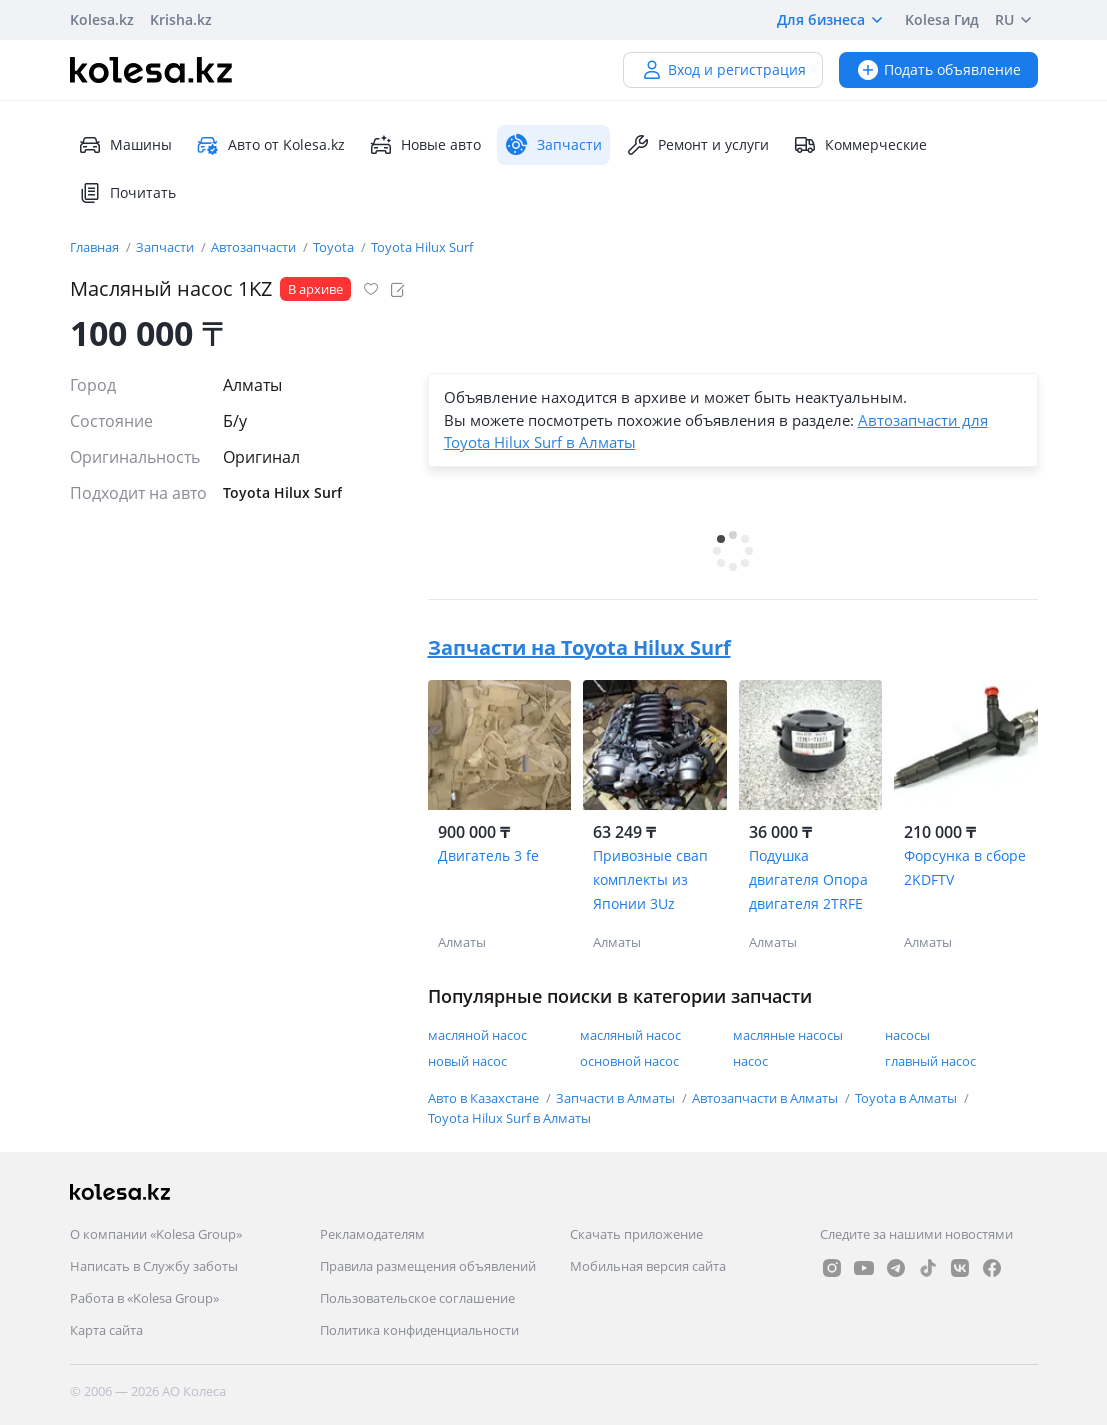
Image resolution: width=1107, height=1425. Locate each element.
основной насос (629, 1061)
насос (750, 1061)
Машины (125, 145)
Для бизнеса (833, 20)
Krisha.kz (181, 19)
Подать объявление (938, 69)
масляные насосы (788, 1035)
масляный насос (630, 1035)
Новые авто (425, 145)
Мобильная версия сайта (648, 1266)
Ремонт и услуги (697, 145)
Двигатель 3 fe (488, 855)
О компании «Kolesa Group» (156, 1234)
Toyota (335, 247)
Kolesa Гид (942, 19)
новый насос (467, 1061)
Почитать (127, 193)
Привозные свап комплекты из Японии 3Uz (650, 879)
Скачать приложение (636, 1234)
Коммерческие (860, 145)
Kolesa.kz (102, 19)
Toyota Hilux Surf (422, 247)
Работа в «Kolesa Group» (144, 1298)
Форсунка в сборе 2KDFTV (965, 867)
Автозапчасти (255, 247)
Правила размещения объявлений (428, 1266)
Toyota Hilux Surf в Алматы (509, 1118)
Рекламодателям (372, 1234)
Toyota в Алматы (907, 1098)
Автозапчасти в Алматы (766, 1098)
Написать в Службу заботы (154, 1266)
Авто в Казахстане (485, 1098)
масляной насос (477, 1035)
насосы (907, 1035)
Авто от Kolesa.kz (270, 145)
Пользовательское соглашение (417, 1298)
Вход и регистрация (723, 69)
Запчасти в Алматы (617, 1098)
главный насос (930, 1061)
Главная (96, 247)
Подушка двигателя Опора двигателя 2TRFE (808, 879)
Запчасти (166, 247)
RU (1016, 20)
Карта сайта (106, 1330)
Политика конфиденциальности (419, 1330)
